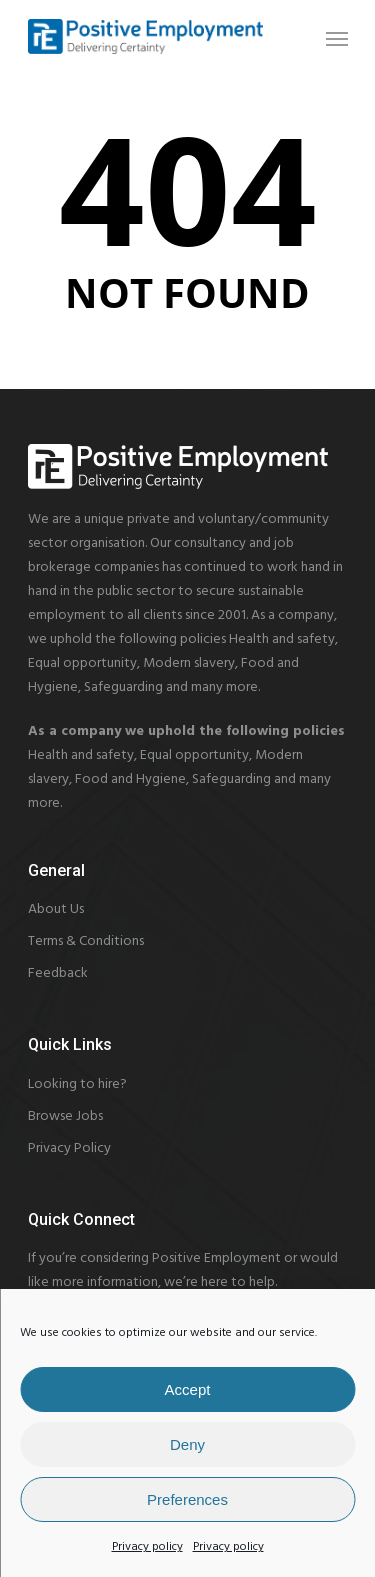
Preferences (187, 1499)
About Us (56, 909)
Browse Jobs (65, 1116)
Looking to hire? (77, 1084)
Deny (187, 1444)
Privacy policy (147, 1547)
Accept (188, 1389)
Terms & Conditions (86, 941)
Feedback (58, 973)
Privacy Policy (69, 1148)
